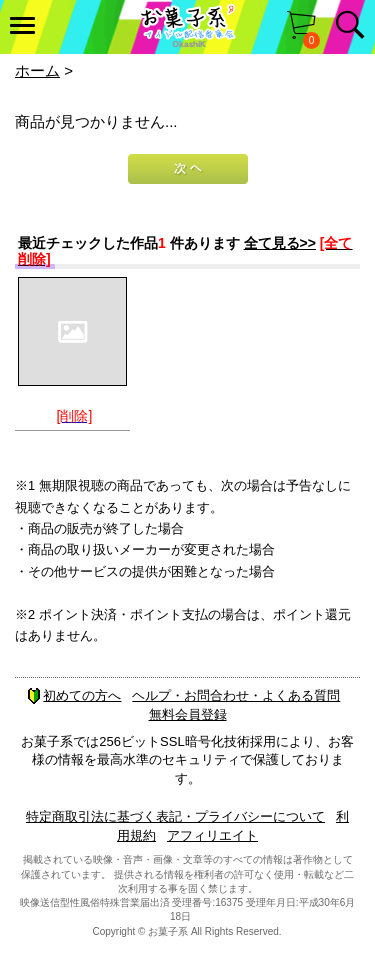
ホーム (37, 70)
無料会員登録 (188, 714)
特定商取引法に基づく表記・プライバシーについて (175, 816)
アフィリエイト (212, 835)
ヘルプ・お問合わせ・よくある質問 (236, 695)
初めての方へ (74, 695)
